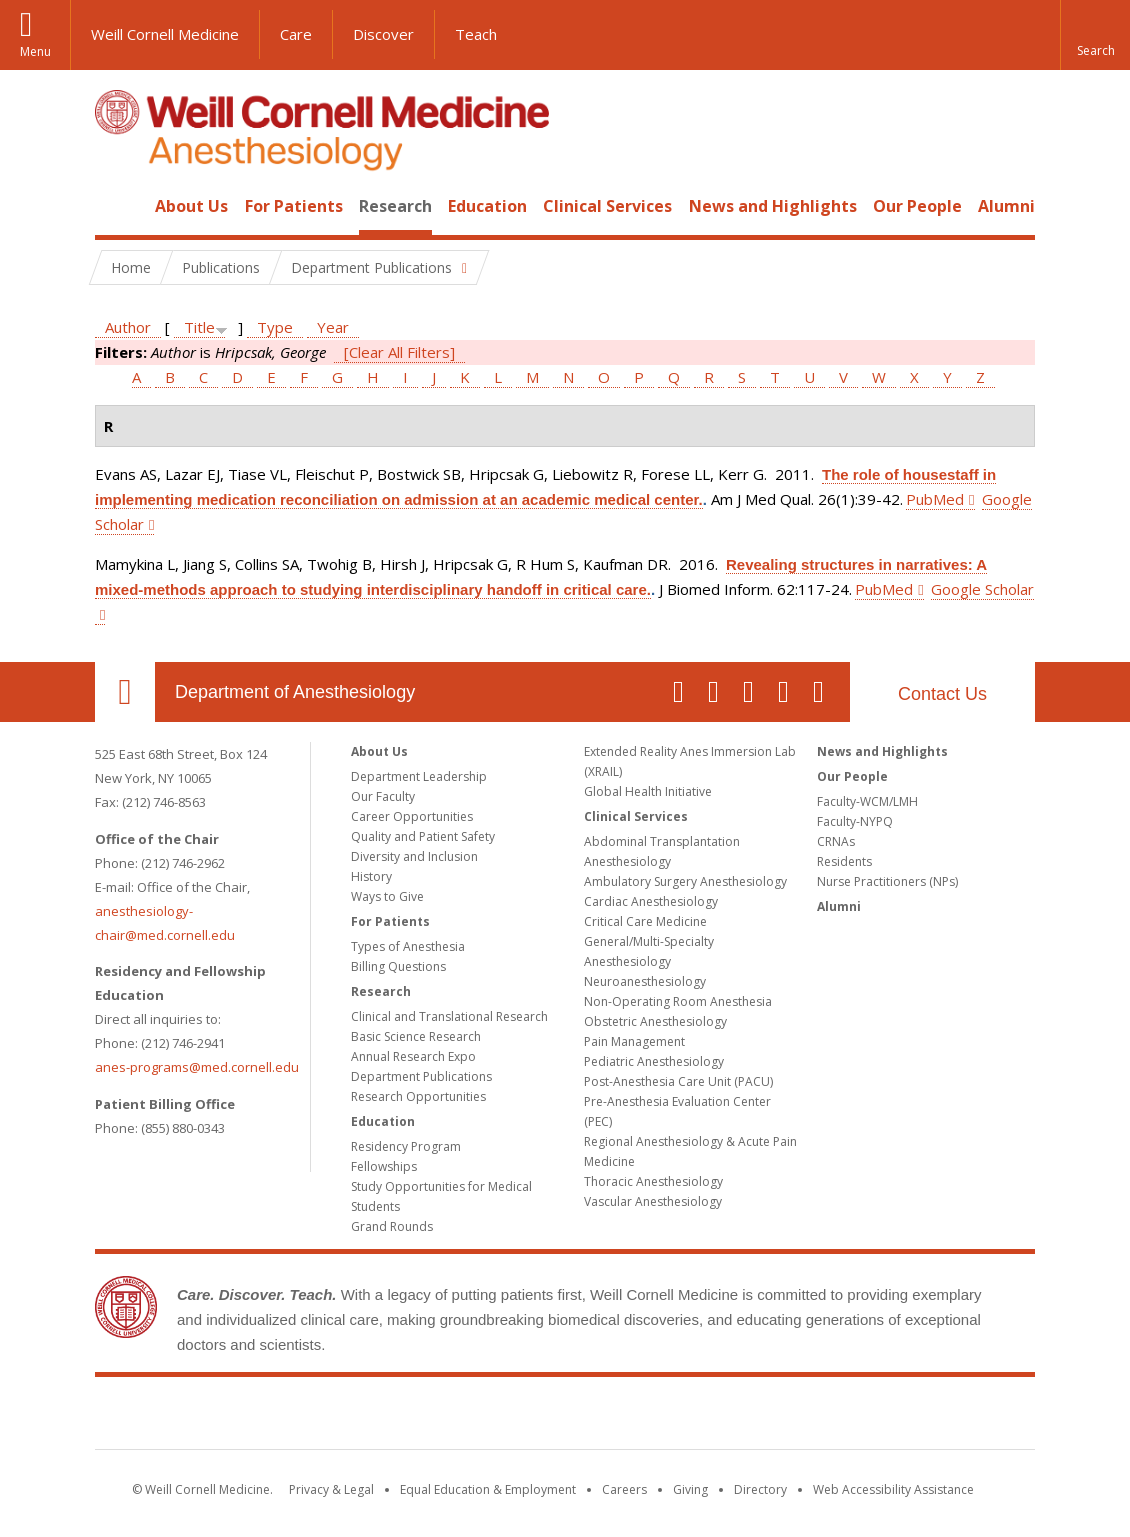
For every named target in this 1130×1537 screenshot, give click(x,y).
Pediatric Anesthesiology (654, 1061)
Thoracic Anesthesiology (653, 1181)
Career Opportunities (412, 816)
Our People (917, 206)
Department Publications (421, 1076)
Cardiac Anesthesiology (651, 901)
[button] (1095, 35)
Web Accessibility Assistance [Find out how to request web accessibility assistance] (893, 1489)
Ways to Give (387, 896)
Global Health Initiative (648, 791)
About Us (191, 206)
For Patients (294, 206)
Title (199, 327)
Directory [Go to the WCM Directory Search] (760, 1489)
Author (128, 327)
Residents (844, 861)
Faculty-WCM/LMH (867, 801)
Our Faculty (383, 796)
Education (487, 206)
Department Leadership (419, 776)
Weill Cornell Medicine (165, 34)
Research (395, 206)
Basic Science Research (416, 1036)
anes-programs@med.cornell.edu (197, 1067)
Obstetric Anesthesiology (655, 1021)
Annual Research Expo (413, 1056)
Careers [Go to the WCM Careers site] (624, 1489)
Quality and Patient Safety (423, 836)
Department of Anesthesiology (295, 692)
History (371, 876)
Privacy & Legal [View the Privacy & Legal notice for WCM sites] (331, 1489)
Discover (383, 34)
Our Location (125, 692)
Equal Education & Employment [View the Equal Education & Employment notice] (488, 1489)
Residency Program (406, 1146)
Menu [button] (35, 51)
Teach (476, 34)
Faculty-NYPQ (855, 821)
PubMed (935, 499)
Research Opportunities (418, 1096)
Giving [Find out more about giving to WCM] (690, 1489)
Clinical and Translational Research (449, 1016)
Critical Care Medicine (645, 921)
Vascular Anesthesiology (653, 1201)
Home (117, 206)
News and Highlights (773, 206)
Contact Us (942, 694)
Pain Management (634, 1041)
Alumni (1006, 206)
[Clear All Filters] (399, 352)
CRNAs (836, 841)
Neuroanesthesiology (645, 981)
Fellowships (384, 1166)
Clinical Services (607, 206)
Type (275, 327)
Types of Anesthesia (408, 946)
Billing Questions (398, 966)
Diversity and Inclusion (414, 856)
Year (333, 327)
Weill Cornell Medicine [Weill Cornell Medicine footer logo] (565, 1417)
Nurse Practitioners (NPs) (887, 881)
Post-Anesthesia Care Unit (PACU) (678, 1081)
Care (296, 34)
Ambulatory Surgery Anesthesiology (685, 881)
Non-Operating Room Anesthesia (678, 1001)
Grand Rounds (392, 1226)
